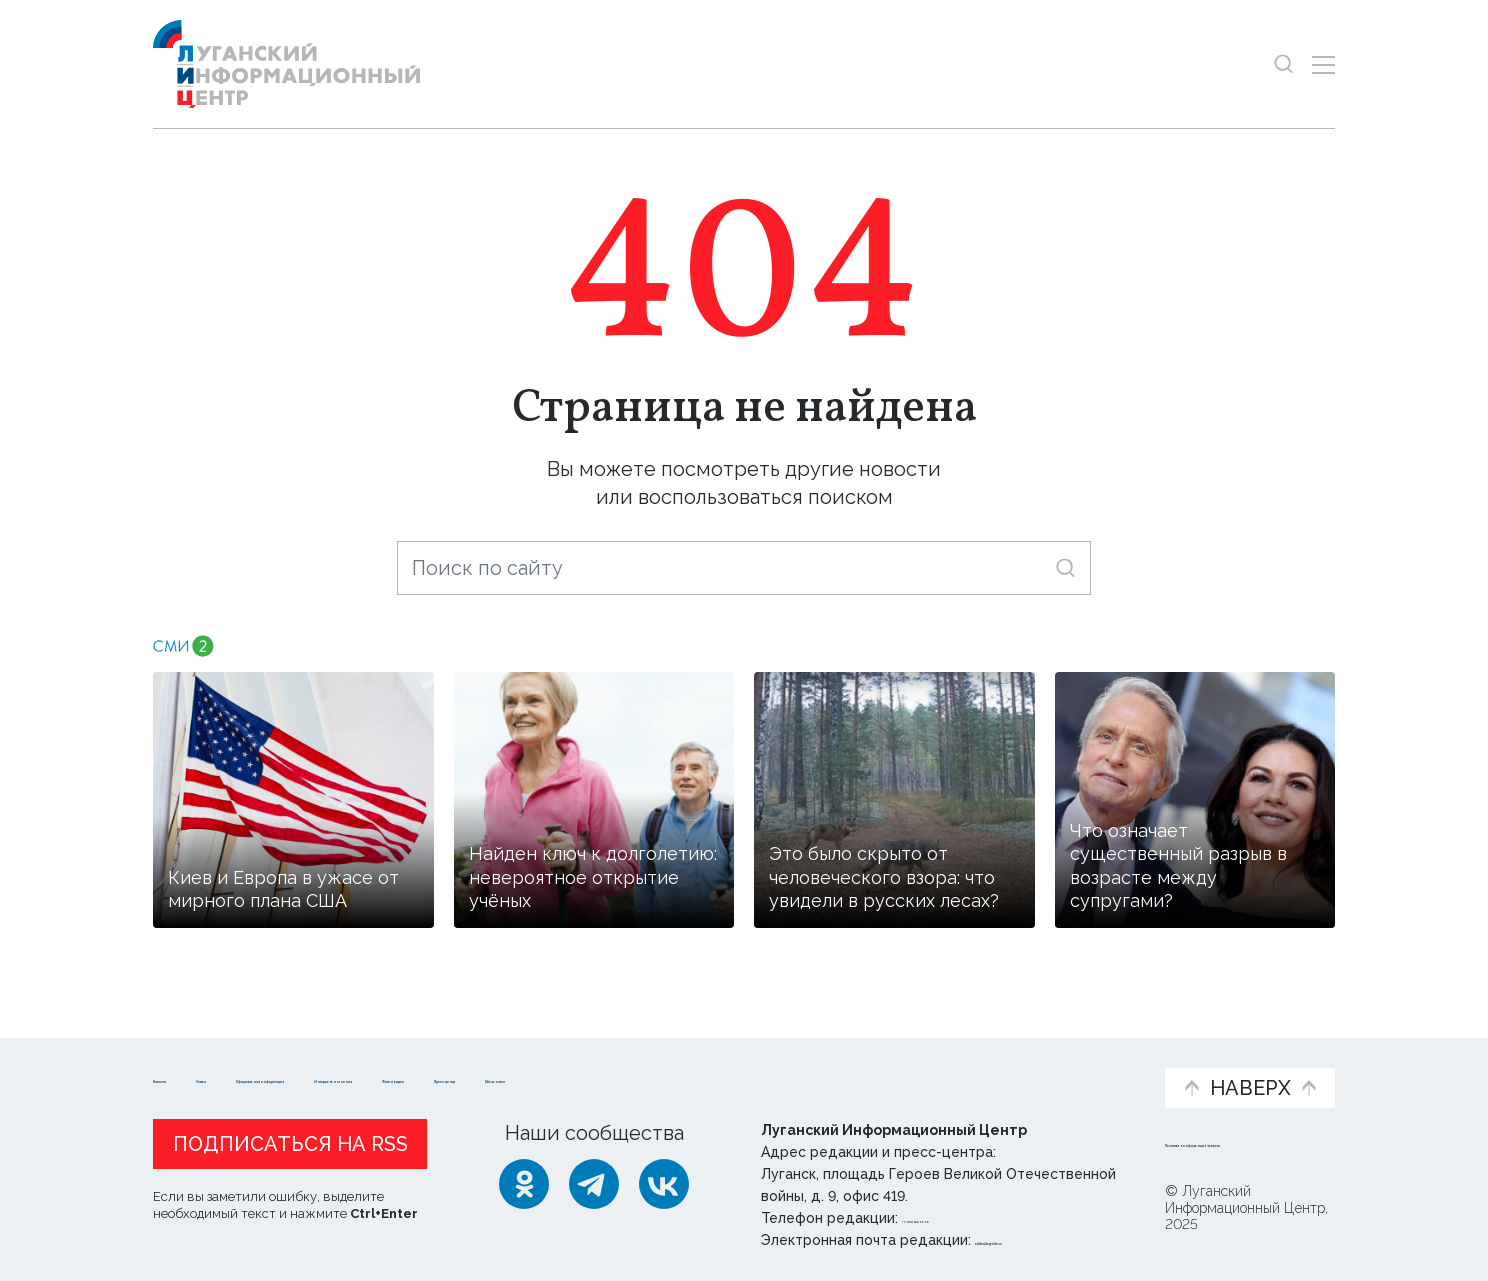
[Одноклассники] (524, 1184)
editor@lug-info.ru (1043, 1240)
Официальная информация (399, 1068)
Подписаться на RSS (290, 1144)
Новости (188, 1057)
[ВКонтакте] (664, 1184)
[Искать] (1065, 567)
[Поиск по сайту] (744, 568)
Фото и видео (796, 1068)
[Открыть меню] (1323, 64)
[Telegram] (594, 1184)
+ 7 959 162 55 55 (958, 1218)
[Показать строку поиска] (1283, 64)
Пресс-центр (935, 1068)
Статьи (283, 1057)
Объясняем (1087, 1057)
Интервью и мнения (631, 1068)
